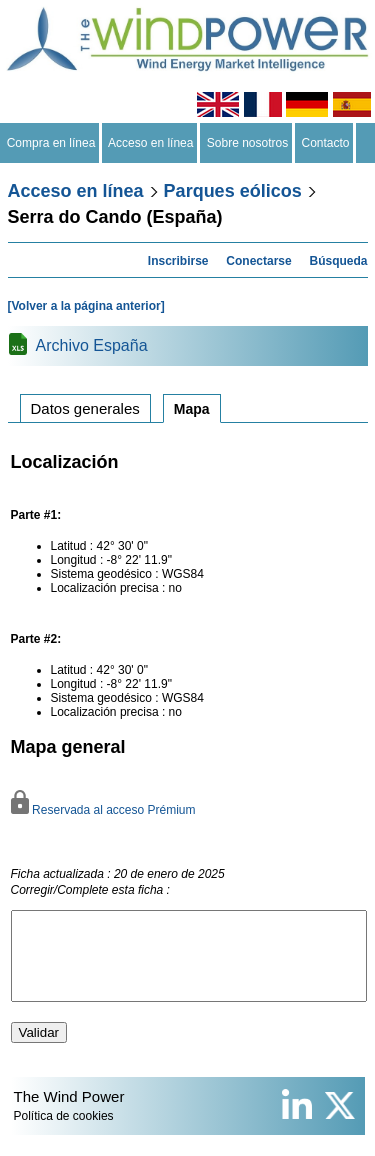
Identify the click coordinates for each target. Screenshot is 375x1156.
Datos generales (85, 408)
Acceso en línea (151, 143)
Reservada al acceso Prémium (103, 810)
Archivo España (92, 345)
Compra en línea (51, 143)
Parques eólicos (233, 191)
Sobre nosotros (247, 143)
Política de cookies (64, 1134)
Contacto (325, 143)
